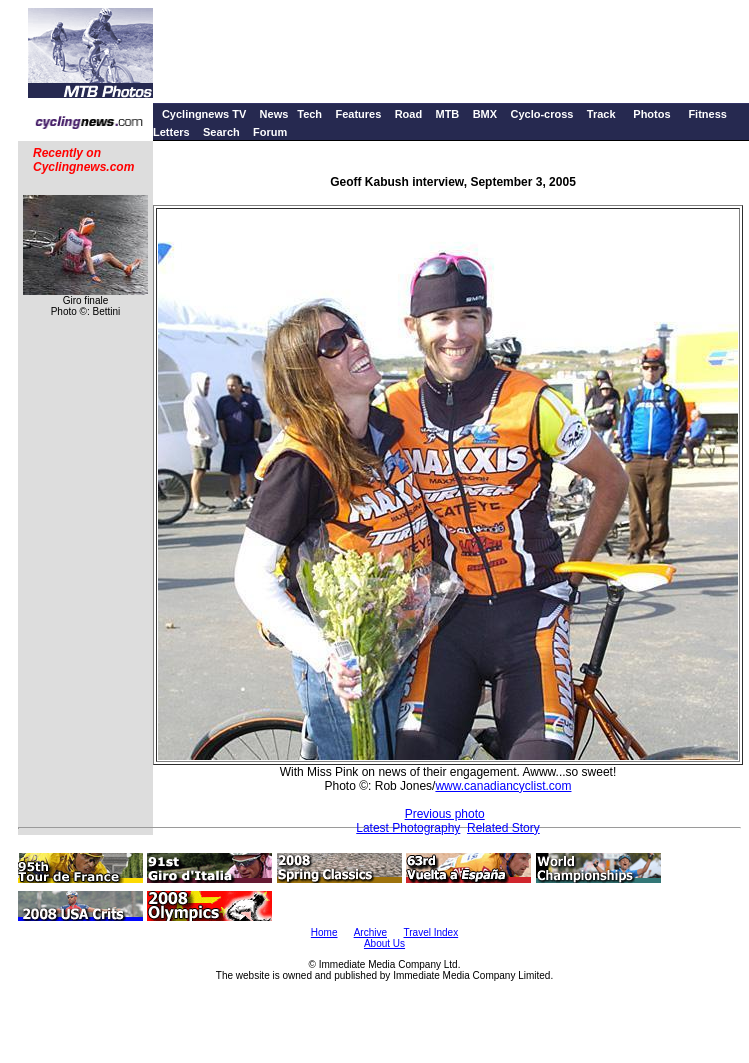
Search (221, 132)
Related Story (503, 828)
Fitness (707, 114)
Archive (370, 932)
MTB (447, 114)
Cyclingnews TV (204, 114)
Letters (171, 132)
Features (358, 114)
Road (409, 114)
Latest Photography (408, 828)
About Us (384, 943)
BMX (485, 114)
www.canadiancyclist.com (503, 786)
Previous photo (445, 814)
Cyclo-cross (541, 114)
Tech (309, 114)
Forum (270, 132)
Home (324, 932)
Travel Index (431, 932)
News (274, 114)
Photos (651, 114)
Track (601, 114)
